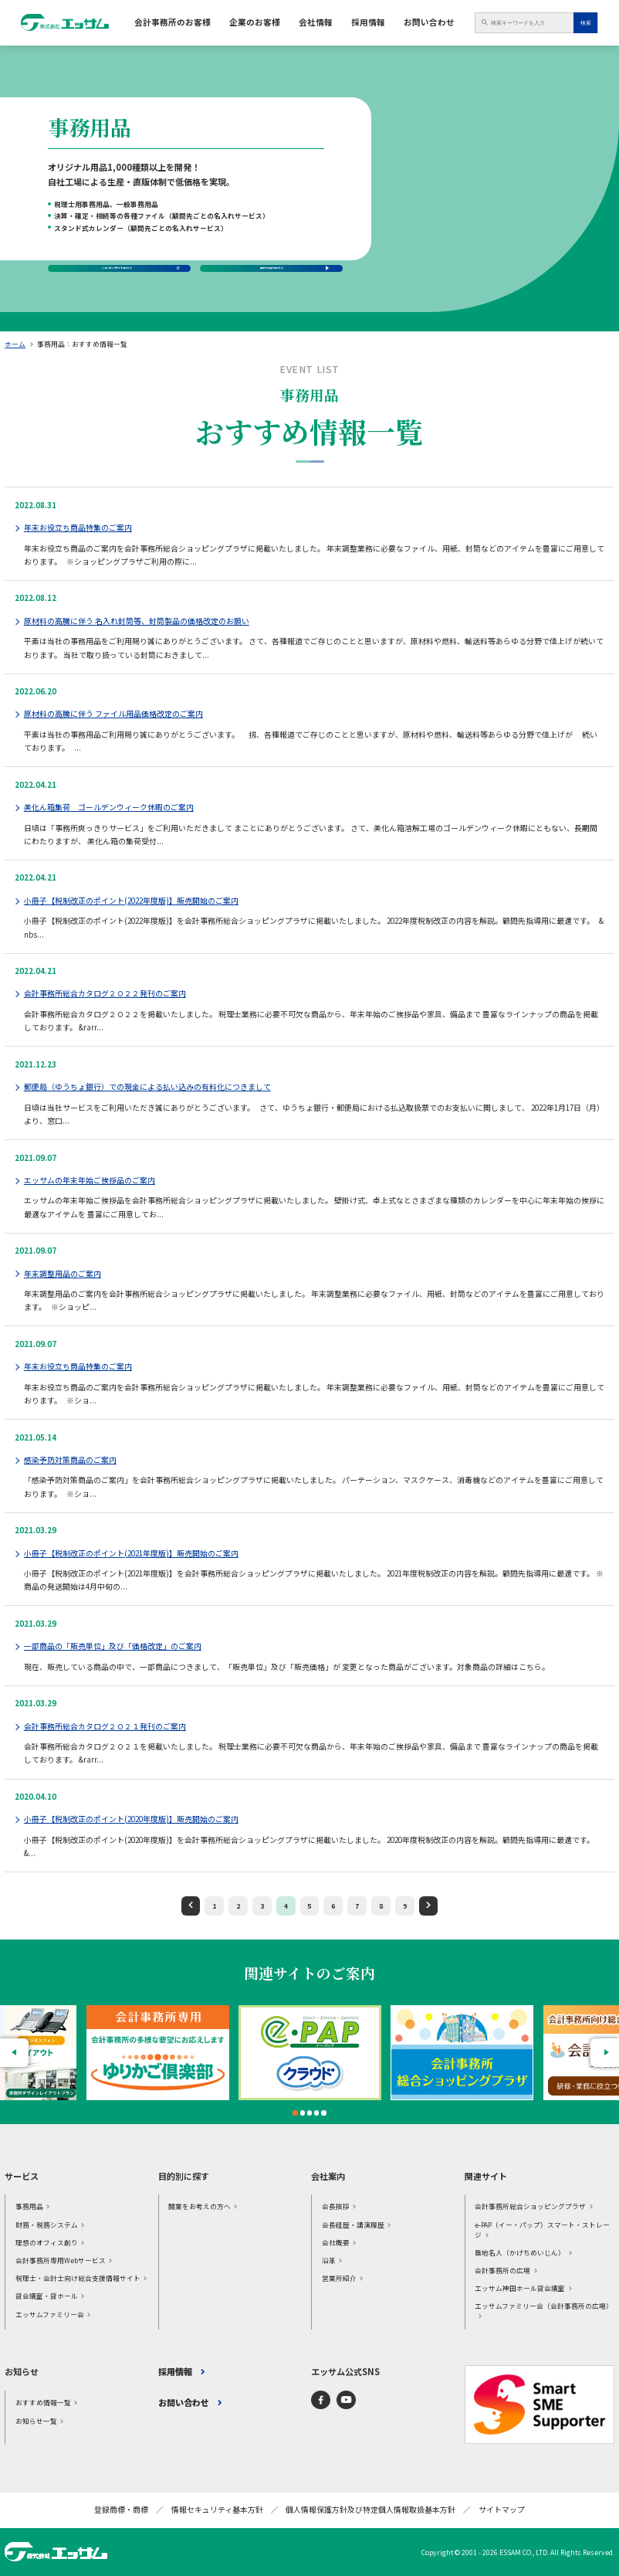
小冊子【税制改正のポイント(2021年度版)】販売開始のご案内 (131, 1553)
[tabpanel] (309, 2052)
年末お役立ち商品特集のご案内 (78, 527)
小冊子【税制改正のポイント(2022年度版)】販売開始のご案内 (131, 900)
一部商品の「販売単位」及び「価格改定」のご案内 (112, 1646)
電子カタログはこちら (271, 259)
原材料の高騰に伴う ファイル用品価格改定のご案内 (113, 713)
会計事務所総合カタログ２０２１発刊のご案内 (105, 1726)
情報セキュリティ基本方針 (217, 2509)
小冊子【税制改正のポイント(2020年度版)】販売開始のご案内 (131, 1819)
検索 (585, 22)
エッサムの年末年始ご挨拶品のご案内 (89, 1180)
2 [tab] (302, 2112)
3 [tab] (309, 2112)
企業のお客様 (254, 22)
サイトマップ (502, 2509)
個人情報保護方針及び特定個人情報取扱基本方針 (370, 2509)
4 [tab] (316, 2112)
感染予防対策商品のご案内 (70, 1459)
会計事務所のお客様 (172, 22)
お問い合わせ (429, 22)
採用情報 (368, 22)
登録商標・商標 (121, 2509)
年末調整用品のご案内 (62, 1273)
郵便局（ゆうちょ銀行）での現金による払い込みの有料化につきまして (147, 1086)
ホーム (15, 343)
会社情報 (316, 22)
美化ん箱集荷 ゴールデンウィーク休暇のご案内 (109, 807)
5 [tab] (324, 2112)
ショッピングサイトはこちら (113, 254)
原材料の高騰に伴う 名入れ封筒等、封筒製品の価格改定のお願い (136, 621)
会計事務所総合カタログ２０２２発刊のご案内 (105, 993)
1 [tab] (295, 2112)
